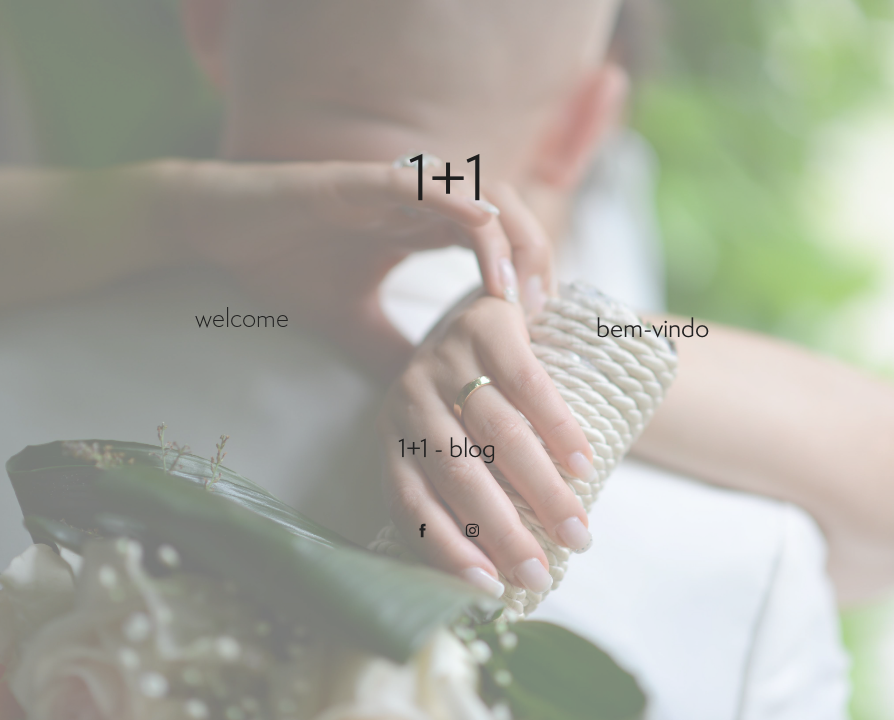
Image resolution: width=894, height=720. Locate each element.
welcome (242, 318)
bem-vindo (652, 327)
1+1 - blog (447, 447)
